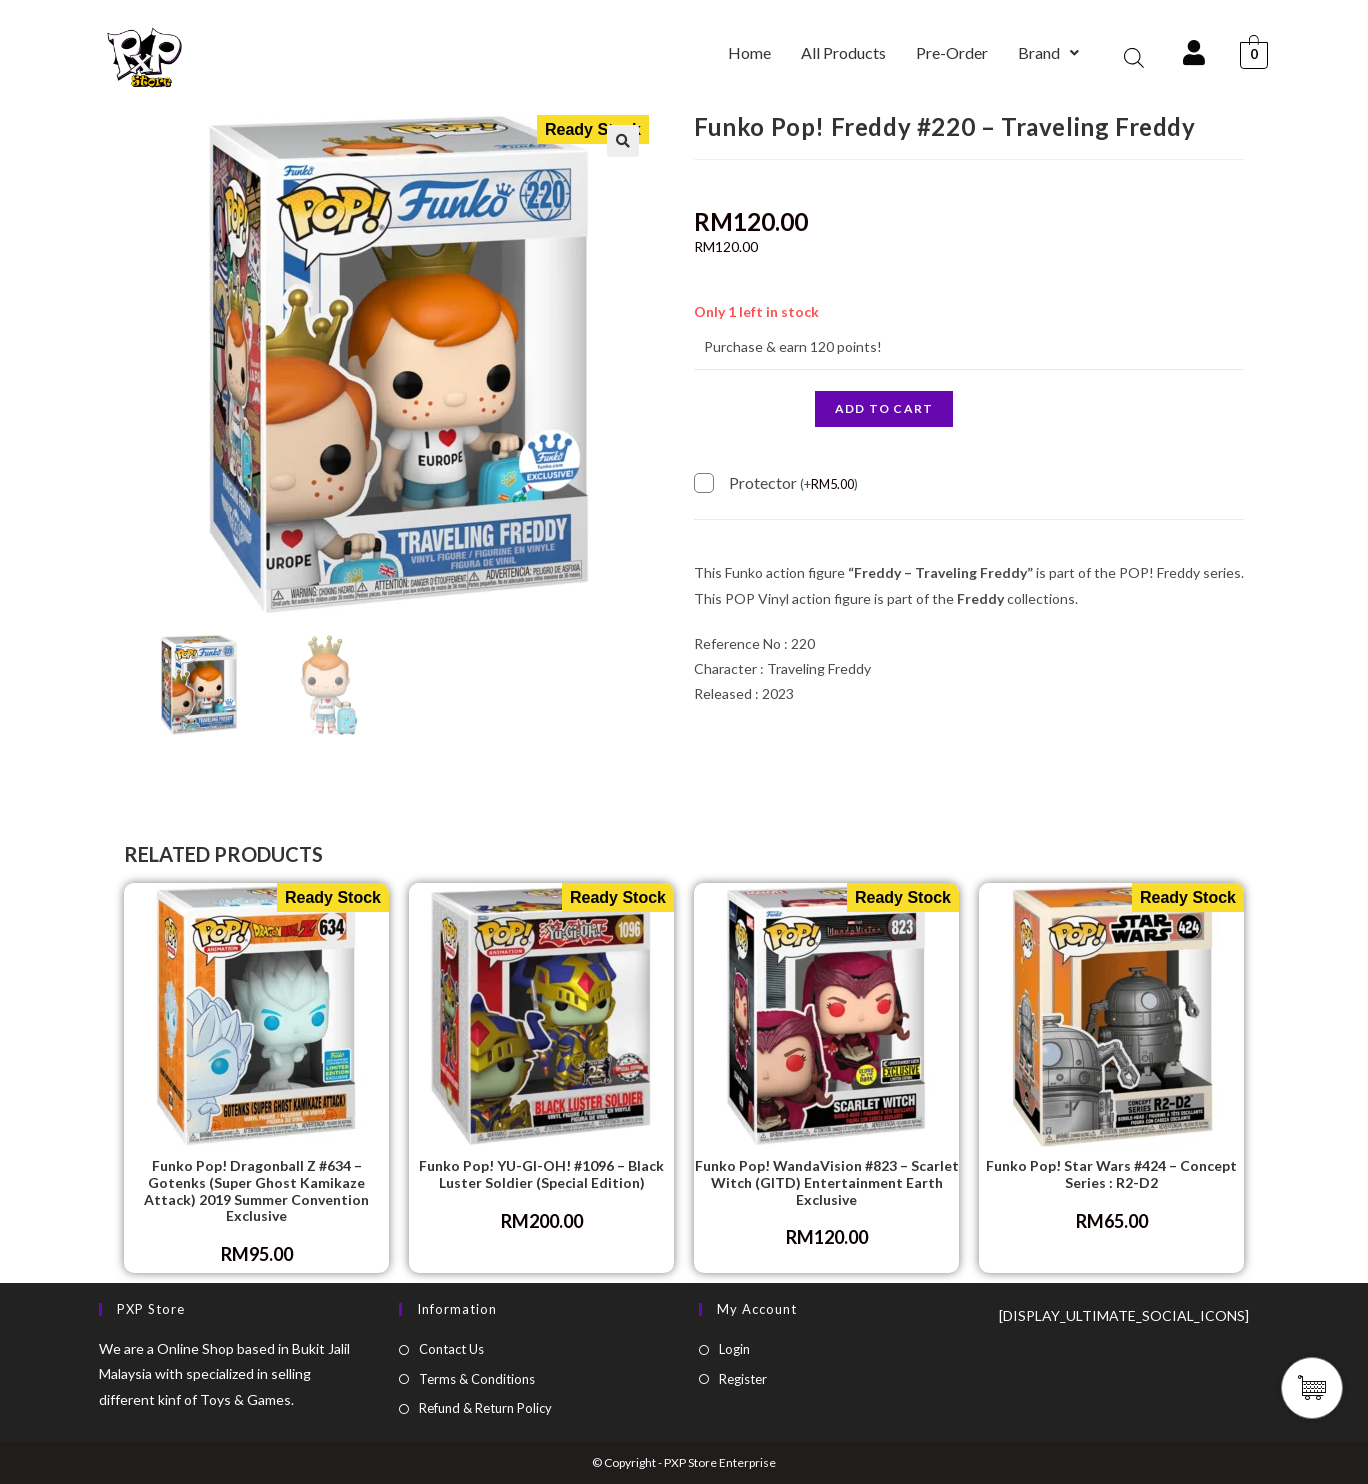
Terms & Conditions (477, 1379)
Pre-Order (952, 52)
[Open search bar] (1134, 57)
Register (743, 1379)
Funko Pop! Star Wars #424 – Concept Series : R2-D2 (1111, 1174)
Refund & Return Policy (485, 1408)
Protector (793, 481)
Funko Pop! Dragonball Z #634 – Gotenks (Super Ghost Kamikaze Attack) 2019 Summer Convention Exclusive (256, 1191)
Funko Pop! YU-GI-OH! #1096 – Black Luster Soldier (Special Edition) (541, 1174)
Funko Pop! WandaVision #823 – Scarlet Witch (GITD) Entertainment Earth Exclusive (827, 1183)
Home (749, 52)
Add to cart (884, 408)
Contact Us (451, 1349)
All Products (843, 52)
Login (734, 1349)
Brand (1048, 52)
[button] (1048, 53)
